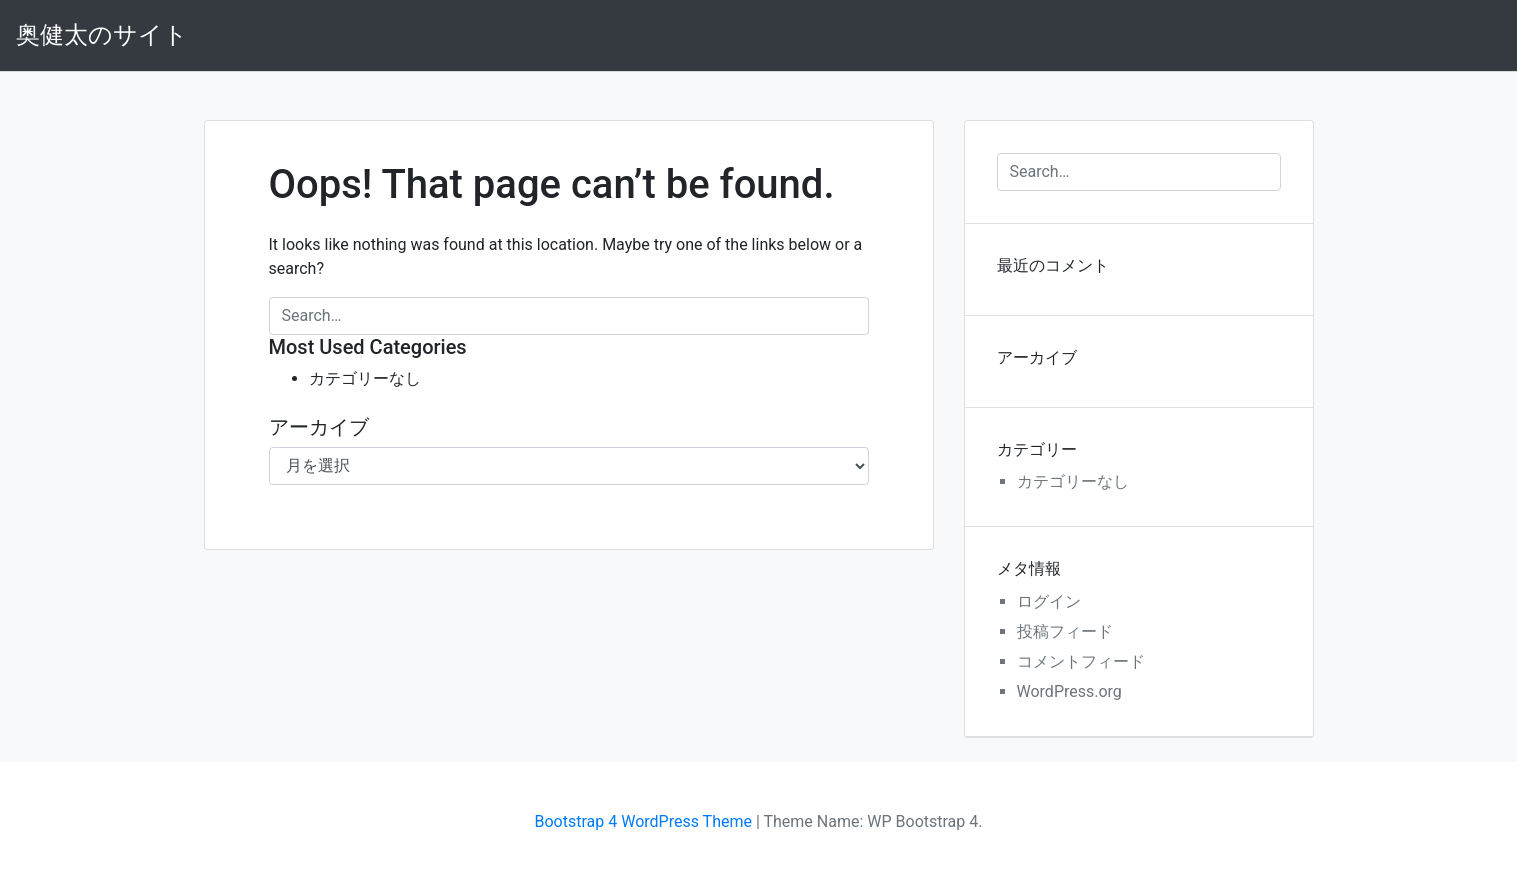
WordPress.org (1069, 691)
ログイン (1049, 601)
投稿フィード (1065, 631)
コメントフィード (1081, 661)
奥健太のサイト (102, 35)
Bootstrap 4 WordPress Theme (643, 821)
